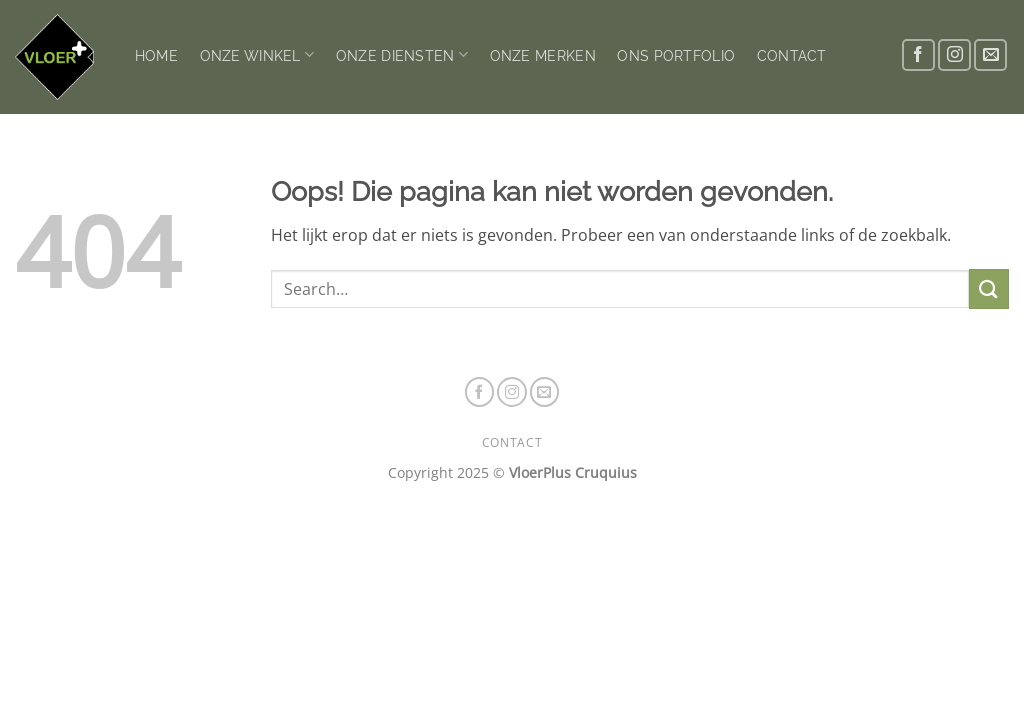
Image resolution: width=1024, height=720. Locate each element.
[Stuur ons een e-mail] (990, 55)
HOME (156, 55)
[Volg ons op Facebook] (918, 55)
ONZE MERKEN (543, 55)
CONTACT (792, 55)
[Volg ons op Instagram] (954, 55)
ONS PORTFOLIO (676, 55)
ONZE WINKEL (257, 54)
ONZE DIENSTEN (402, 54)
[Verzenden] (989, 288)
